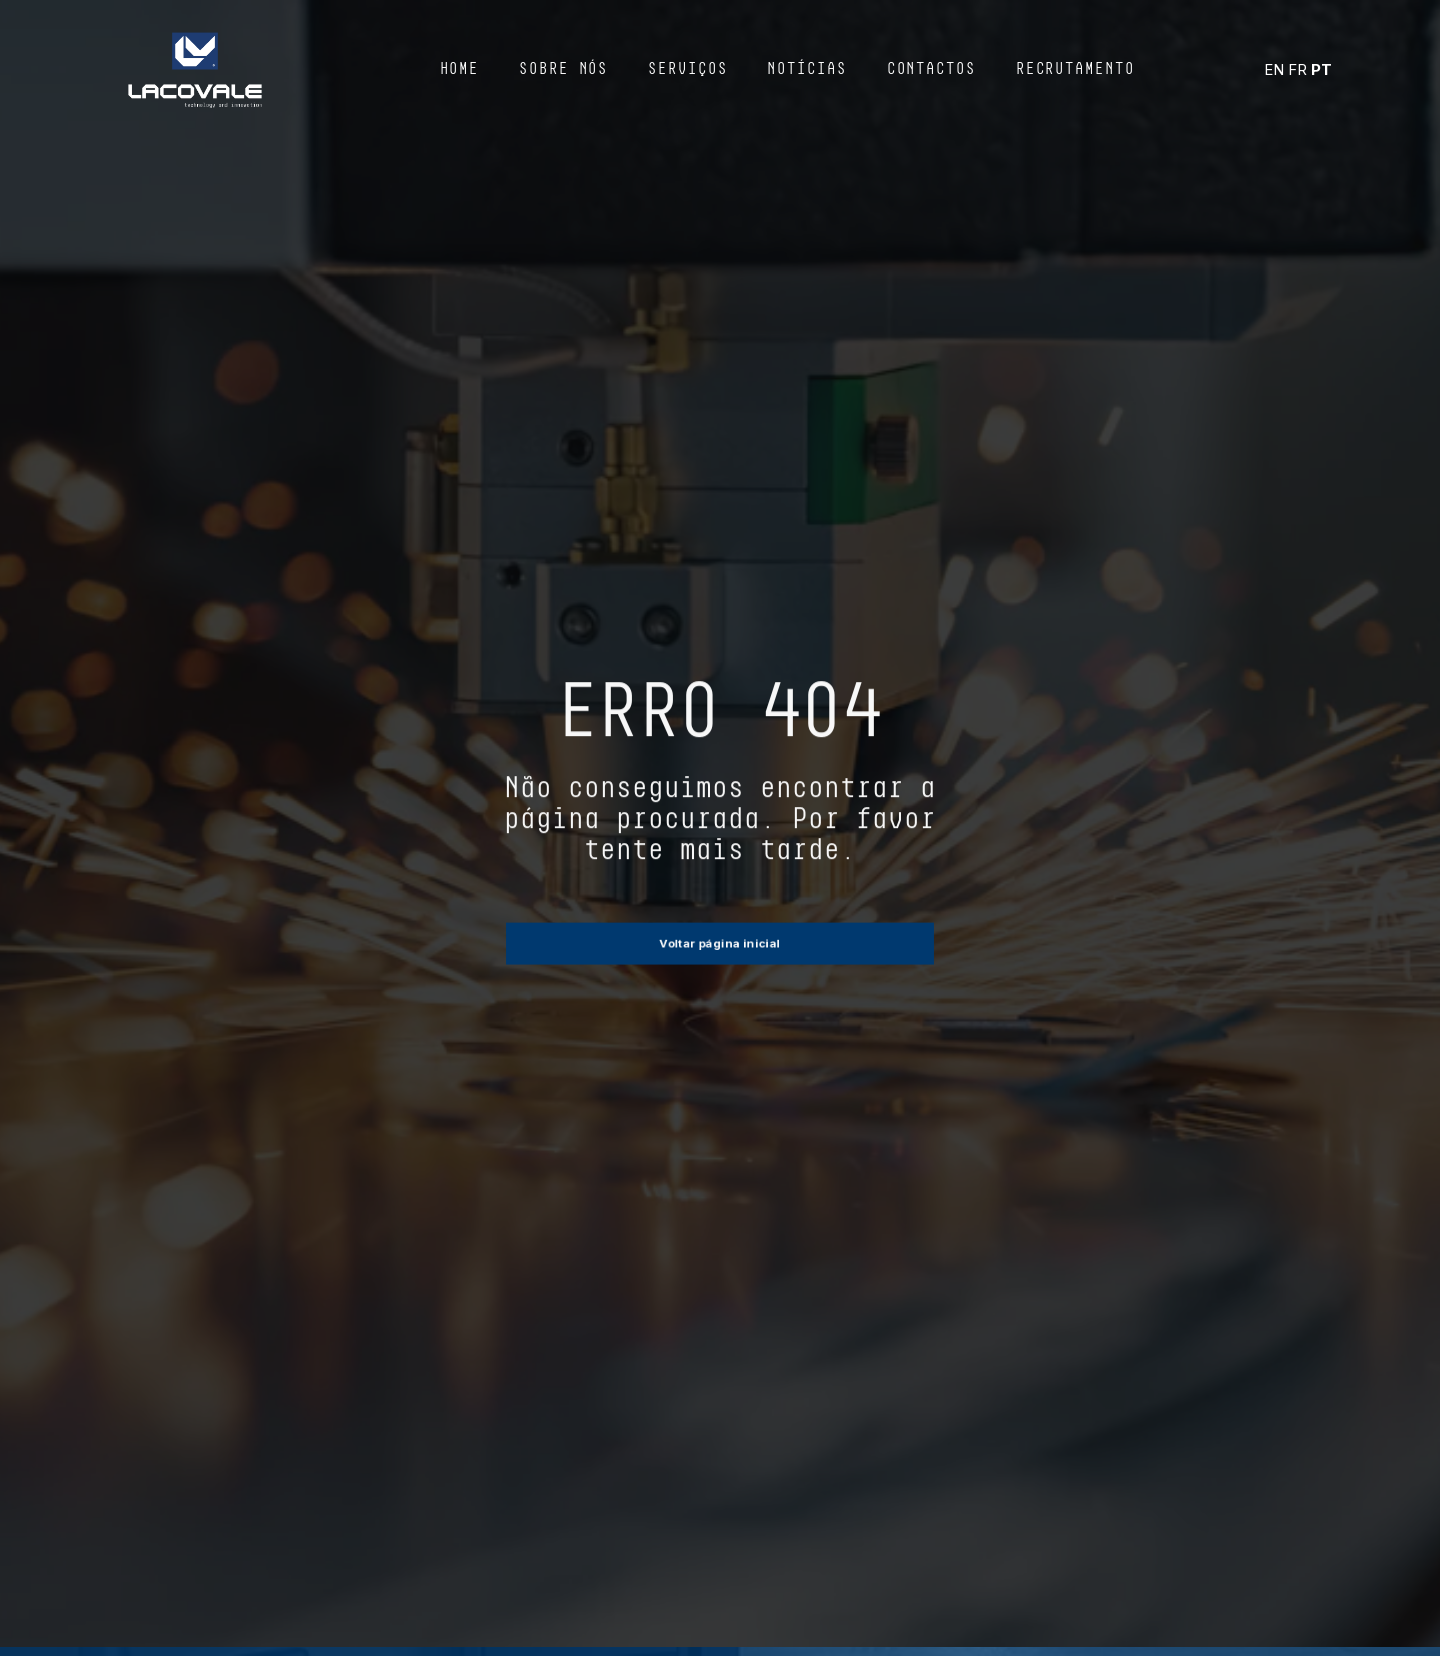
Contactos (931, 70)
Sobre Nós (563, 70)
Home (460, 70)
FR (1297, 69)
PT (1321, 69)
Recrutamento (1075, 70)
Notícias (806, 70)
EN (1274, 69)
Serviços (687, 70)
